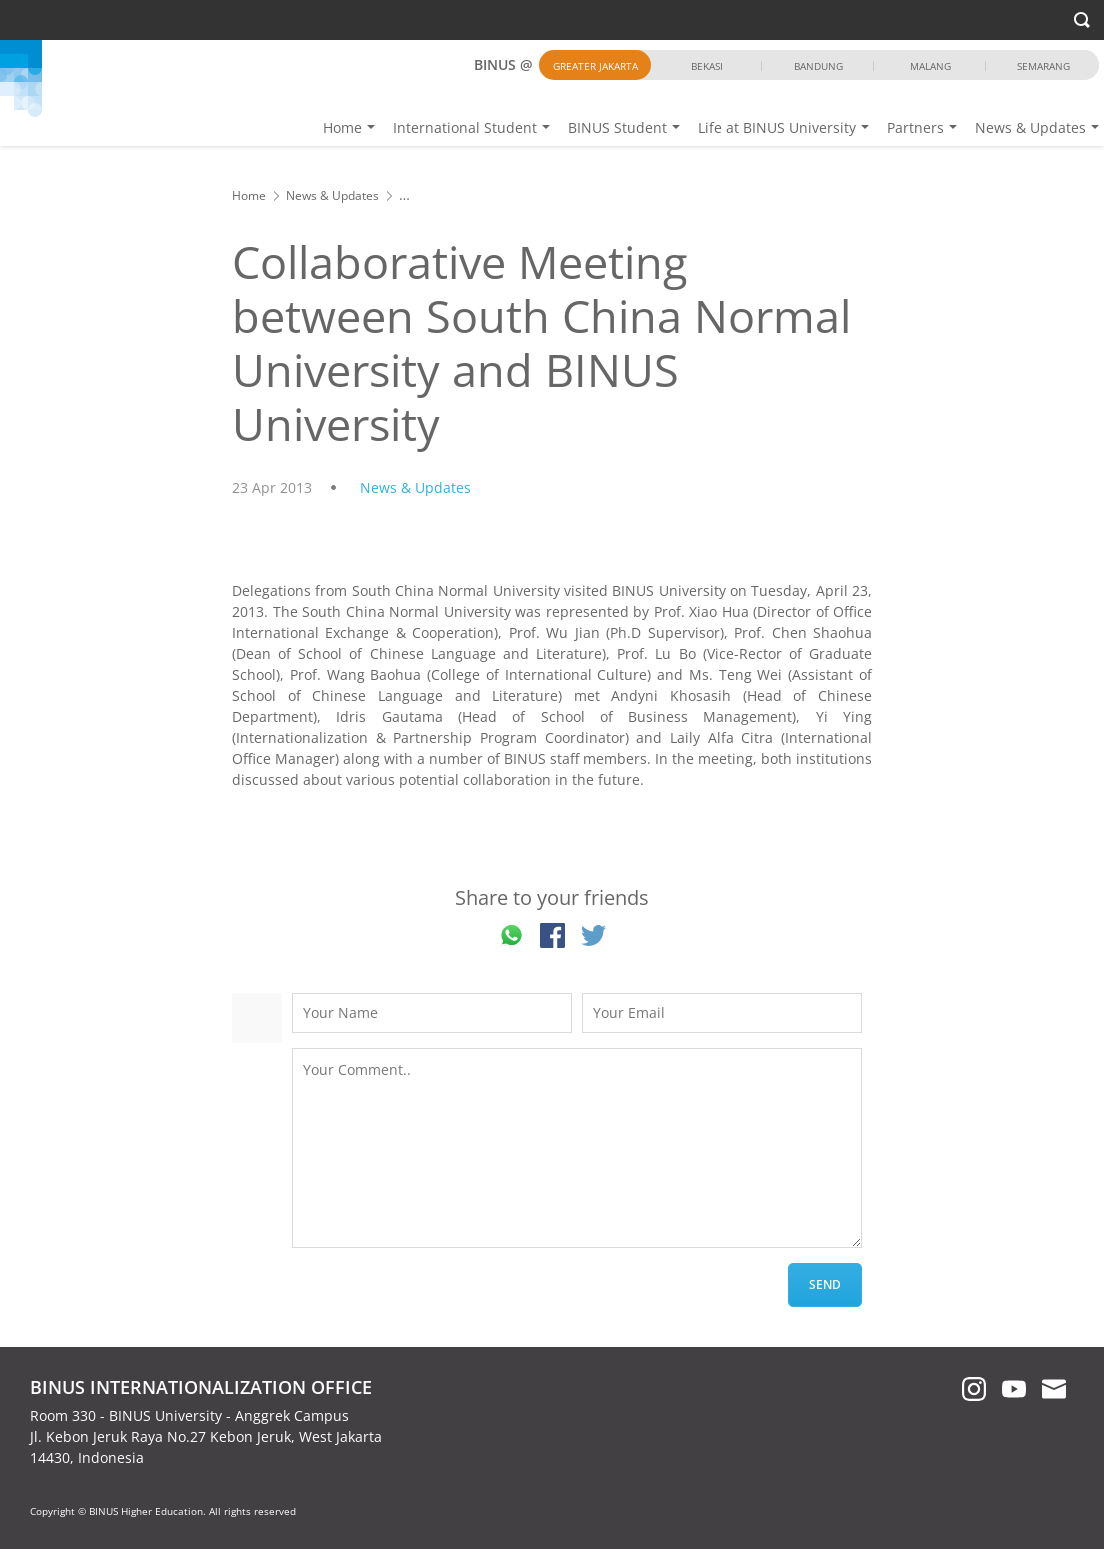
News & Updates (1030, 127)
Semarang (1043, 66)
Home (342, 127)
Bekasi (707, 66)
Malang (930, 66)
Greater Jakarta (595, 66)
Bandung (818, 66)
